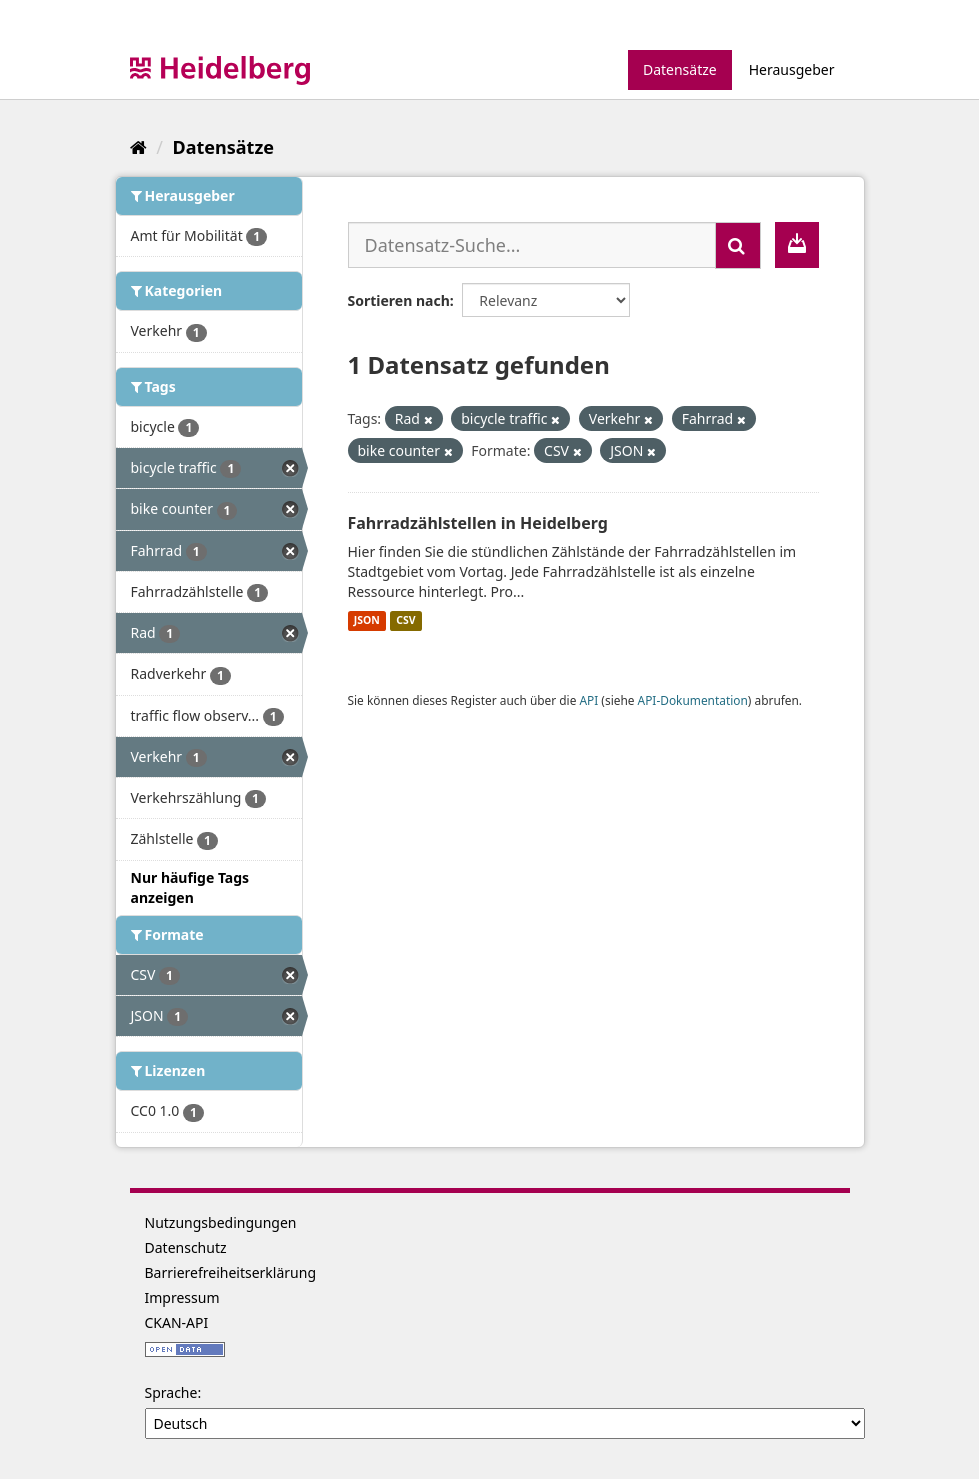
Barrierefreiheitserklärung (231, 1272)
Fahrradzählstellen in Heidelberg (478, 523)
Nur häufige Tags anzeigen (190, 887)
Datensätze (680, 69)
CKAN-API (177, 1322)
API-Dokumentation (693, 700)
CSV (405, 621)
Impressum (182, 1297)
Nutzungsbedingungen (221, 1222)
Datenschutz (186, 1247)
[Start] (138, 147)
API (588, 700)
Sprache (171, 1392)
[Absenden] (738, 245)
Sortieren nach (399, 300)
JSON (367, 621)
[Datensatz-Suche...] (532, 245)
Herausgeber (792, 69)
